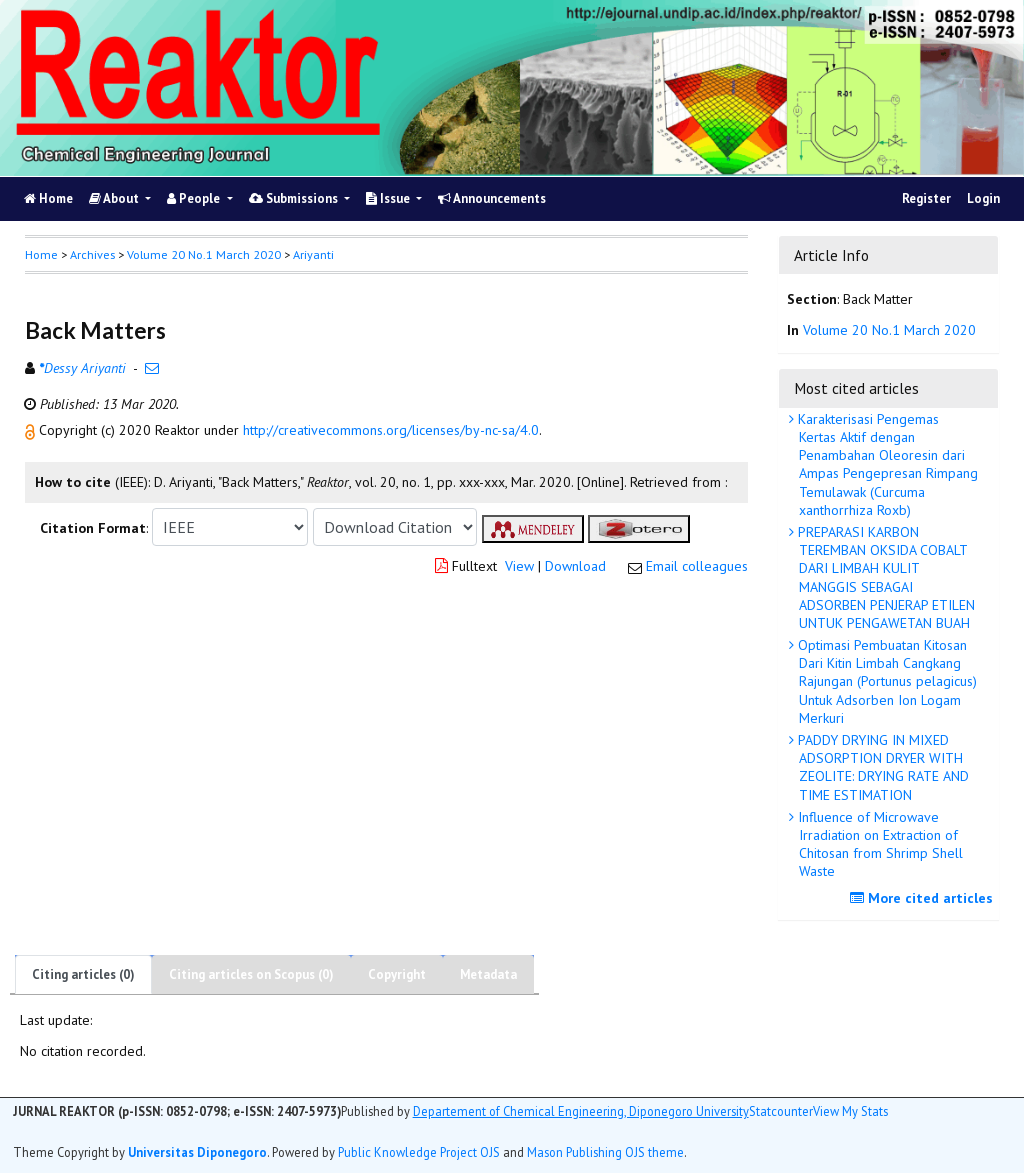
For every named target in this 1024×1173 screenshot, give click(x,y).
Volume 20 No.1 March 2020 (204, 254)
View (519, 566)
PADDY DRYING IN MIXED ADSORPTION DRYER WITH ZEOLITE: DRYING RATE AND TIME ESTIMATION (881, 767)
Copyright (397, 974)
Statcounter (781, 1111)
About (115, 198)
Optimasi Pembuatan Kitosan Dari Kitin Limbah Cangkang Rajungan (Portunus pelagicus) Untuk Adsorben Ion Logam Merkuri (885, 681)
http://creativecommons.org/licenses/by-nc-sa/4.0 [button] (391, 430)
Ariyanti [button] (313, 254)
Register (926, 198)
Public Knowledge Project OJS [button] (419, 1152)
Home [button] (41, 254)
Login (983, 198)
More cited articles (924, 898)
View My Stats (850, 1111)
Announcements (492, 198)
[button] (32, 430)
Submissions (295, 198)
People (195, 198)
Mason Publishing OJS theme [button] (605, 1152)
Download (575, 566)
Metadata (488, 974)
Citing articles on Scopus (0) (251, 974)
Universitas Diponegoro (197, 1152)
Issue (389, 198)
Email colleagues (697, 566)
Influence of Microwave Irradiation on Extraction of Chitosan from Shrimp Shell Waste (878, 844)
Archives (92, 254)
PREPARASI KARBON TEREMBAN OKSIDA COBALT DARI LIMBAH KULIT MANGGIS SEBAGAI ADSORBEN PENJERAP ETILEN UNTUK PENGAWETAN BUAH (884, 577)
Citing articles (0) (83, 974)
